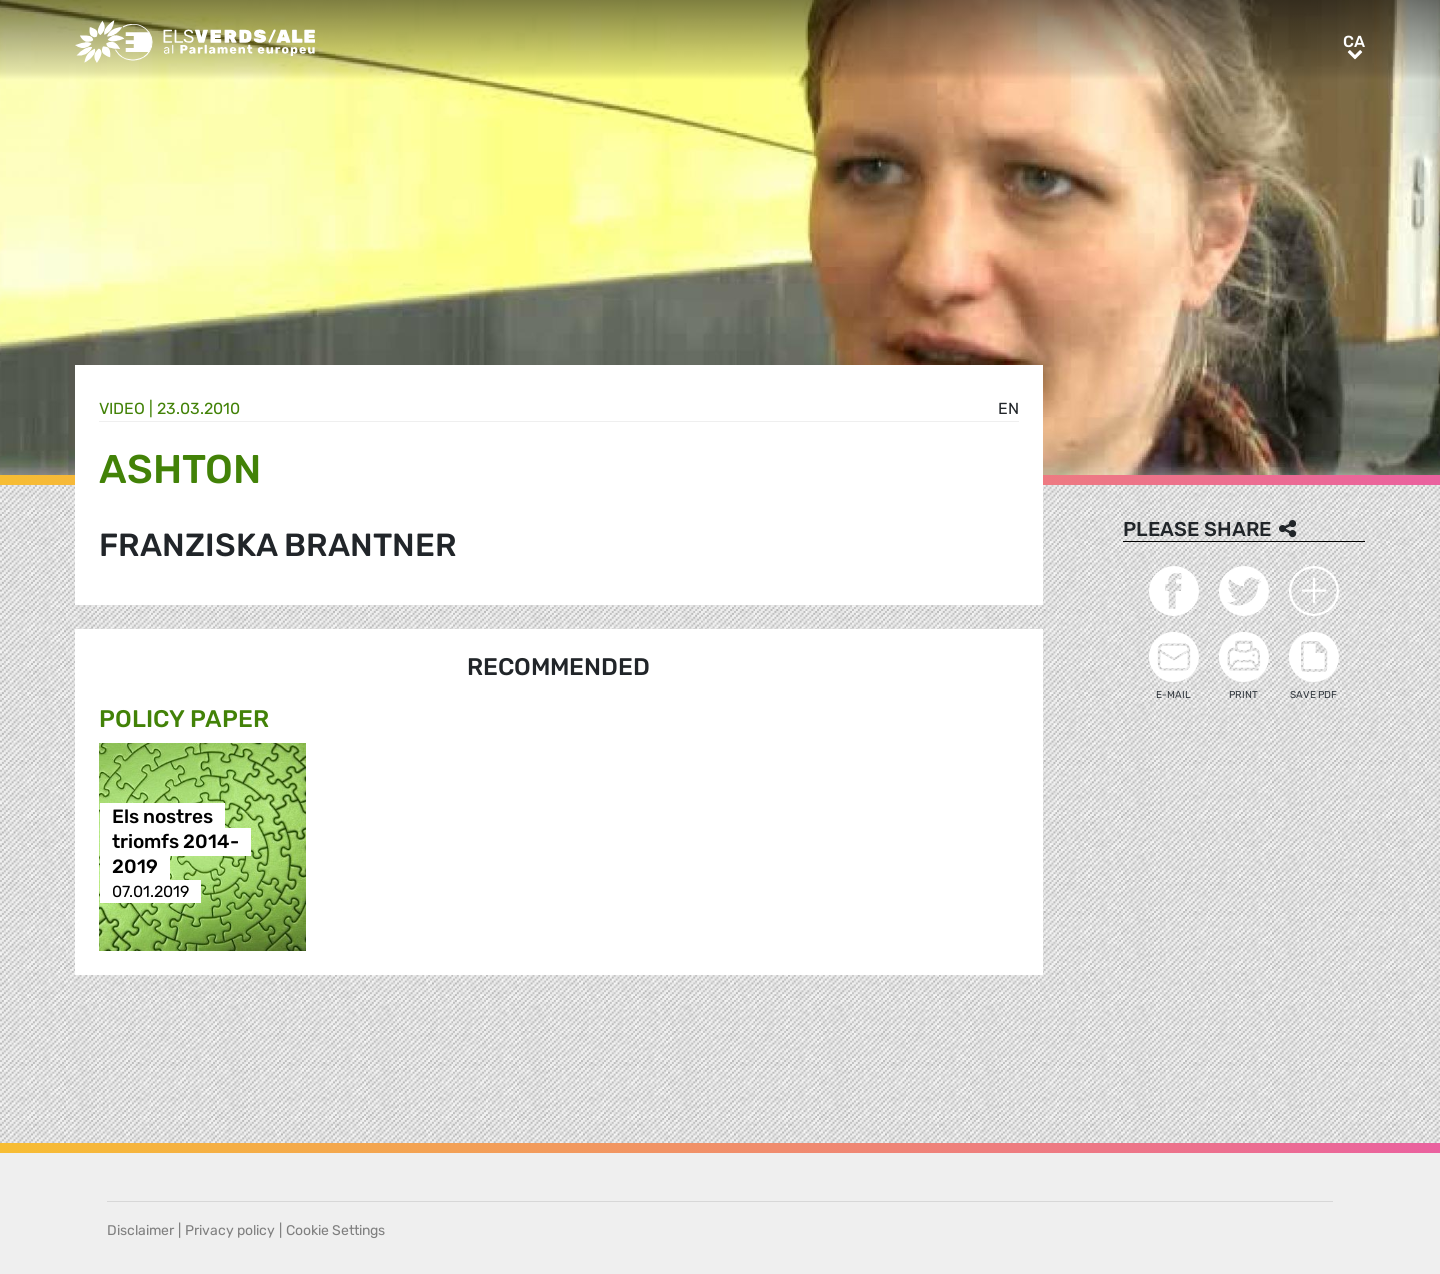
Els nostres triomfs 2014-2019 (175, 841)
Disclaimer (140, 1230)
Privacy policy (230, 1230)
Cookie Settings (335, 1230)
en (1008, 408)
